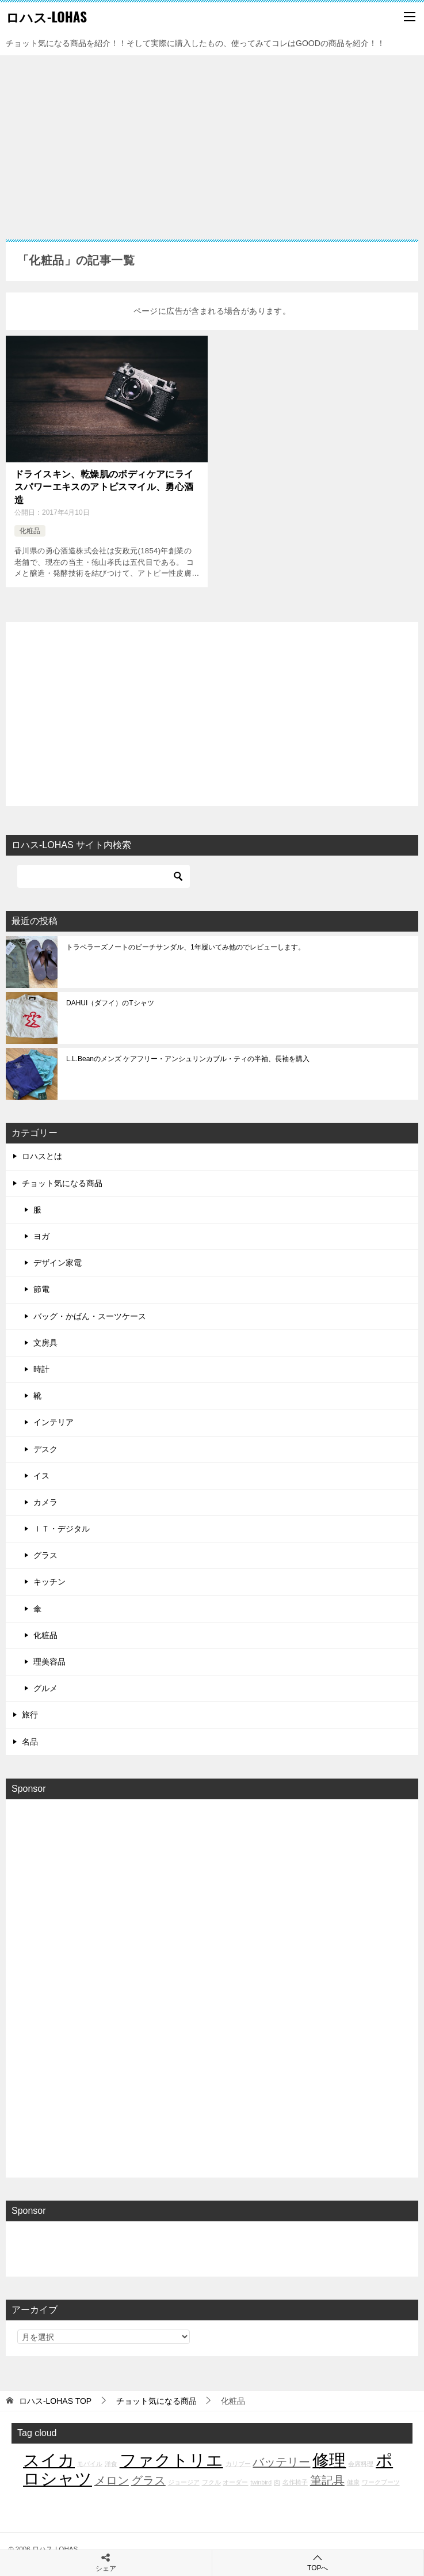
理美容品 (49, 1661)
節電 (41, 1289)
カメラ (45, 1502)
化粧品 (30, 531)
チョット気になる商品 (62, 1183)
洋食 (111, 2463)
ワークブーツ (381, 2482)
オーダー (235, 2482)
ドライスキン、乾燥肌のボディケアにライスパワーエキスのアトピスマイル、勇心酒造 (104, 487)
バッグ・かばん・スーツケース (89, 1316)
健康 (353, 2482)
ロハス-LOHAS (46, 16)
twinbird (261, 2482)
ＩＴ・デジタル (61, 1528)
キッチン (49, 1581)
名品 (30, 1741)
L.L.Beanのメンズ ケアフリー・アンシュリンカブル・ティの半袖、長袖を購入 (188, 1059)
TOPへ (318, 2562)
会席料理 (360, 2463)
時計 (41, 1369)
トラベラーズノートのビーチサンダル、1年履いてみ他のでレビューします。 (185, 947)
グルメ (45, 1688)
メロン (111, 2480)
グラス (45, 1555)
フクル (211, 2482)
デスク (45, 1449)
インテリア (53, 1422)
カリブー (238, 2463)
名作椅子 (295, 2482)
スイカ (49, 2459)
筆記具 (327, 2480)
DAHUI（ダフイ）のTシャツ (110, 1003)
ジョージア (184, 2482)
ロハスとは (42, 1156)
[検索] (103, 876)
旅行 (30, 1714)
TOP (55, 2401)
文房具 (45, 1342)
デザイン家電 (57, 1262)
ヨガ (41, 1236)
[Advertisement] (212, 141)
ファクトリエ (171, 2459)
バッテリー (281, 2462)
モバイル (89, 2463)
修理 (329, 2459)
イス (41, 1475)
